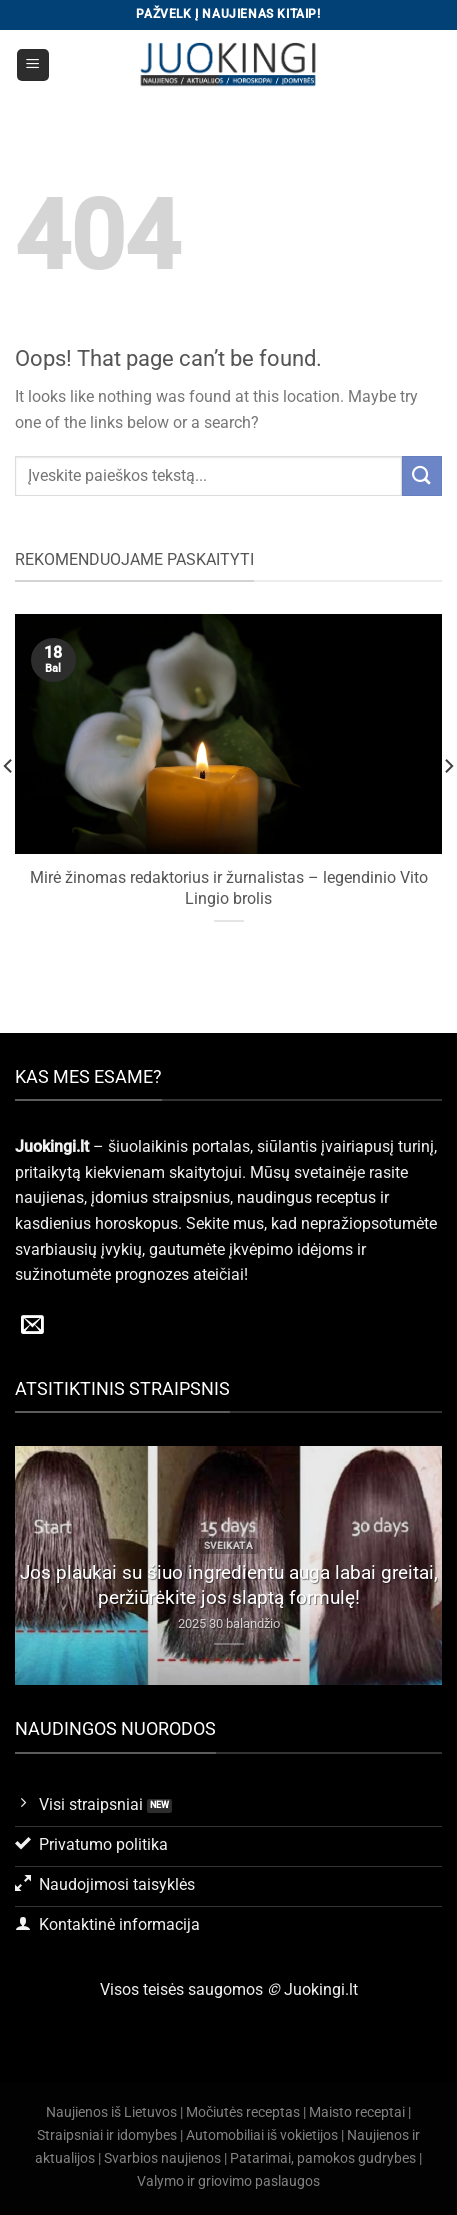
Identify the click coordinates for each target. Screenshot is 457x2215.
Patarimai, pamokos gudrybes (323, 2158)
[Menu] (33, 65)
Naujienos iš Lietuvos (111, 2112)
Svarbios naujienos (162, 2158)
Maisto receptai (357, 2112)
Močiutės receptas (243, 2112)
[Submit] (422, 475)
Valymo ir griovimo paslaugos (228, 2181)
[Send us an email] (32, 1326)
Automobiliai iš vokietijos (262, 2135)
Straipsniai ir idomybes (107, 2135)
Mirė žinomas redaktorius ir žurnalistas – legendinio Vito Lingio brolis (229, 888)
